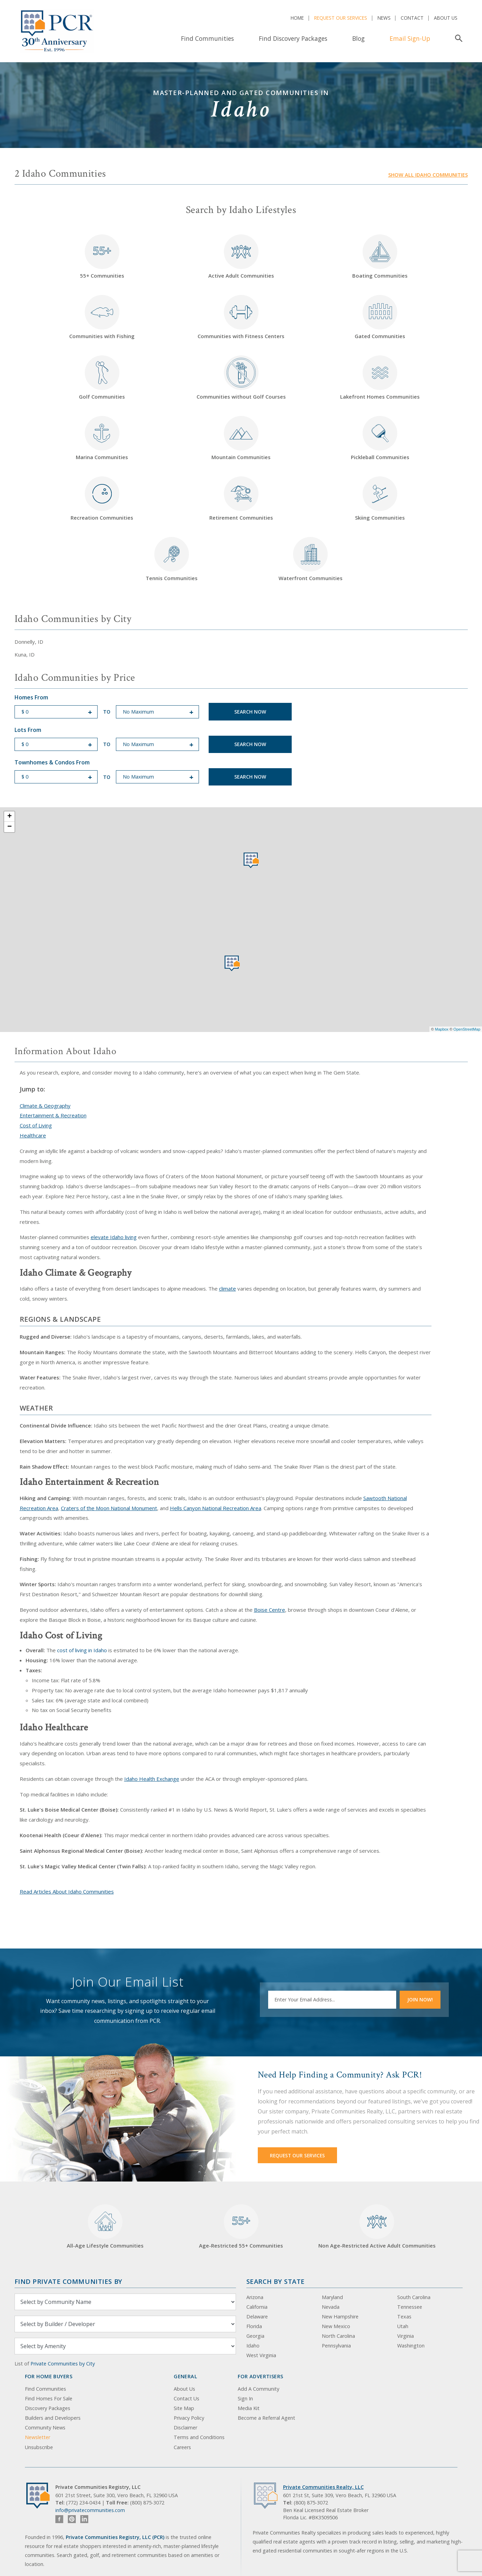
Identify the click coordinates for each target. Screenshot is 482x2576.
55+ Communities (102, 256)
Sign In (245, 2398)
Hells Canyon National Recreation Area (215, 1508)
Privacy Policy (189, 2418)
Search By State (275, 2281)
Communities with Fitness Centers (241, 317)
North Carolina (338, 2336)
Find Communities (207, 38)
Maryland (332, 2297)
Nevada (330, 2307)
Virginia (405, 2336)
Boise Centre (269, 1609)
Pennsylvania (336, 2345)
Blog (358, 38)
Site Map (184, 2408)
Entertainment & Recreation (53, 1115)
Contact (412, 18)
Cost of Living (36, 1125)
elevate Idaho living (114, 1237)
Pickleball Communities (380, 438)
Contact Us (186, 2398)
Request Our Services (340, 18)
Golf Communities (102, 377)
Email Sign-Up (410, 38)
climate (227, 1288)
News (384, 18)
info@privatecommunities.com (90, 2510)
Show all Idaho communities (428, 174)
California (256, 2307)
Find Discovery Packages (293, 38)
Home (297, 18)
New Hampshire (340, 2316)
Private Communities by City (62, 2363)
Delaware (257, 2316)
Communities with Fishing (102, 317)
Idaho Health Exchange (151, 1778)
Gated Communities (380, 317)
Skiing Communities (380, 498)
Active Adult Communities (241, 256)
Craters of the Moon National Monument (109, 1508)
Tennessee (409, 2307)
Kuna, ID (25, 654)
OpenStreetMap (466, 1029)
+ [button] (9, 816)
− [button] (9, 827)
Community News (45, 2427)
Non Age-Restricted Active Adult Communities (377, 2226)
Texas (404, 2316)
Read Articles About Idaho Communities (67, 1891)
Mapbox (441, 1029)
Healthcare (33, 1135)
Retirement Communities (241, 498)
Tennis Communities (172, 559)
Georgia (255, 2336)
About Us (445, 18)
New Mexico (336, 2326)
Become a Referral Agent (266, 2418)
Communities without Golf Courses (241, 377)
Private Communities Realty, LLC (323, 2487)
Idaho (253, 2345)
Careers (182, 2447)
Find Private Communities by (68, 2281)
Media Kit (249, 2408)
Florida (254, 2326)
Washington (411, 2345)
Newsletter (37, 2437)
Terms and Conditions (199, 2437)
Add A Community (258, 2389)
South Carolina (413, 2297)
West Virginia (261, 2355)
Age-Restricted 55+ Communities (241, 2226)
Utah (402, 2326)
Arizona (254, 2297)
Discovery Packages (47, 2408)
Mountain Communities (241, 438)
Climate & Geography (45, 1105)
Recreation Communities (102, 498)
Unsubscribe (39, 2447)
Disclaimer (185, 2427)
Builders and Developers (53, 2418)
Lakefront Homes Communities (380, 377)
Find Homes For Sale (48, 2398)
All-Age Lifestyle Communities (105, 2226)
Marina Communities (102, 438)
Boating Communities (380, 256)
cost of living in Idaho (82, 1650)
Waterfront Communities (311, 559)
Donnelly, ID (29, 641)
